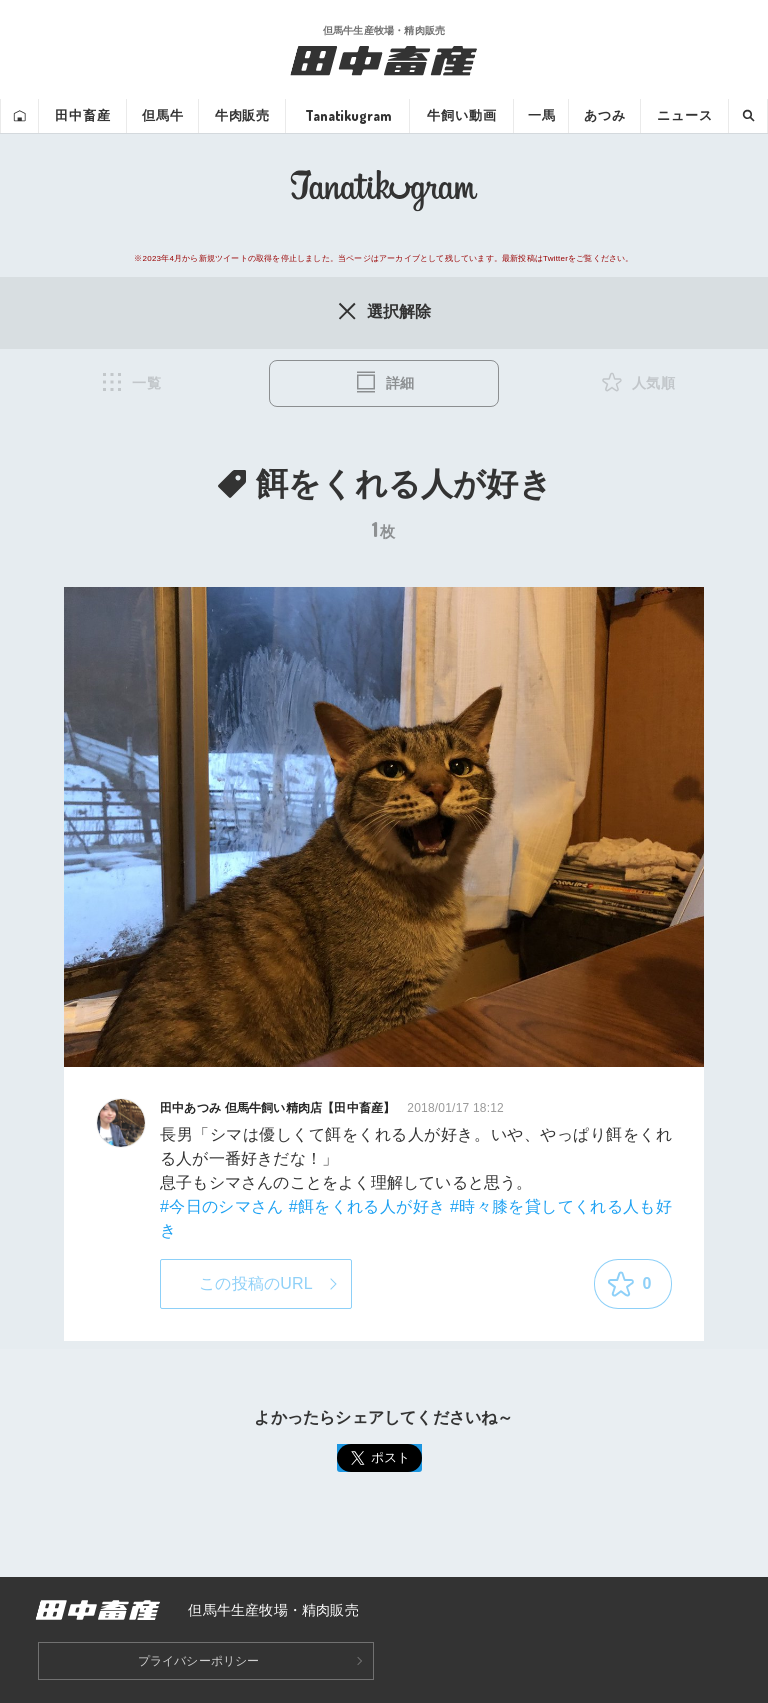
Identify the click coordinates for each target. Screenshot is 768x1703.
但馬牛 (163, 115)
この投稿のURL (256, 1283)
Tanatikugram (348, 115)
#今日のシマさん (222, 1206)
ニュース (684, 115)
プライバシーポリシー (199, 1661)
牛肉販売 (242, 115)
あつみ (605, 115)
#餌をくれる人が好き (367, 1206)
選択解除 (383, 311)
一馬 (542, 115)
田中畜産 (82, 115)
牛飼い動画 (461, 115)
